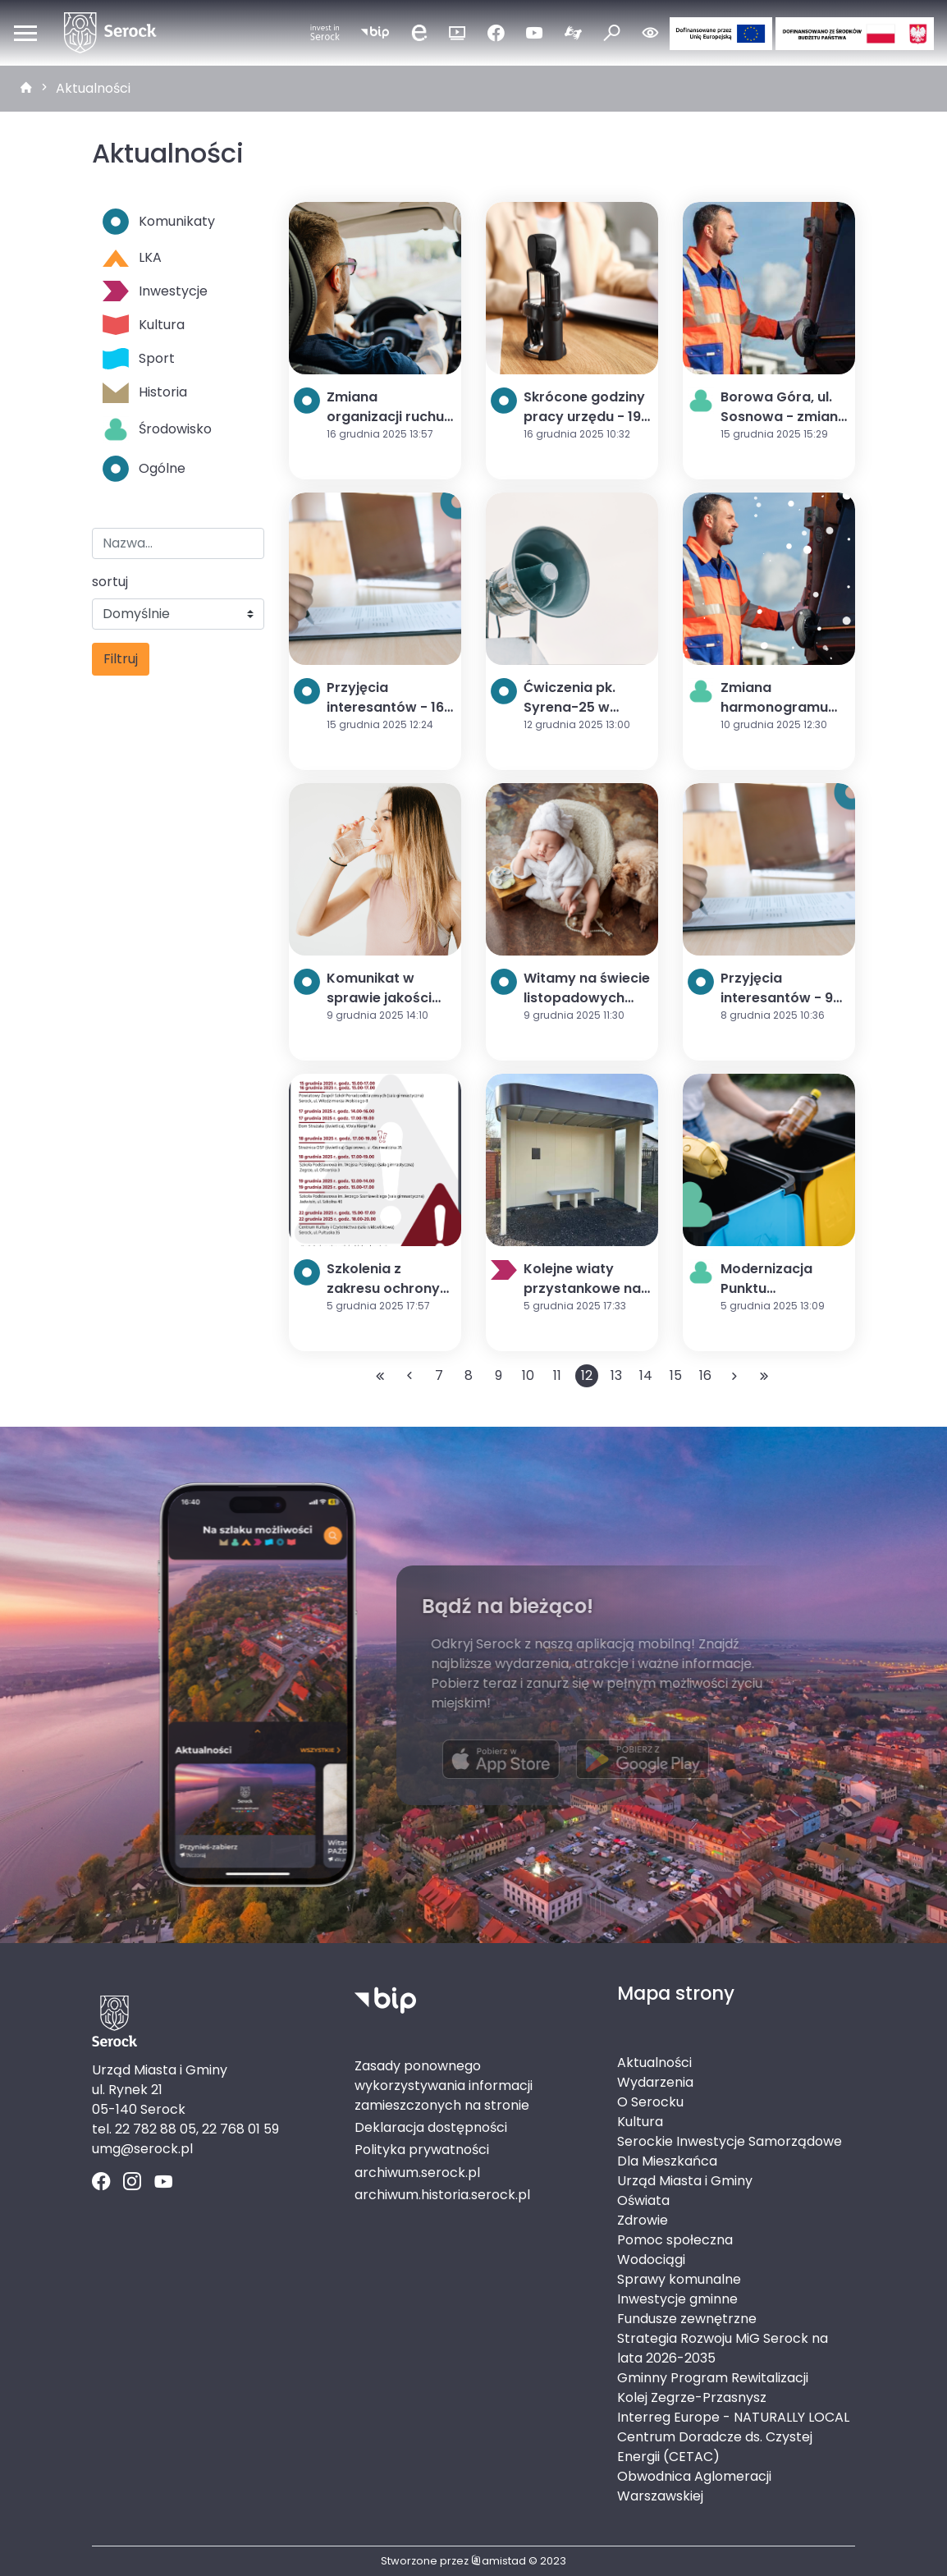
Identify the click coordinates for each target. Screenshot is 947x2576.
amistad (498, 2561)
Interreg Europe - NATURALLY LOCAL (733, 2417)
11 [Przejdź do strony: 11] (557, 1375)
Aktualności (93, 88)
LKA (132, 257)
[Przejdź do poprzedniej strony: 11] (409, 1375)
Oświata (643, 2200)
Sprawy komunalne (679, 2279)
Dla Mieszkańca (667, 2161)
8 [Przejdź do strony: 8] (468, 1375)
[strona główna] (26, 89)
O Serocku (650, 2101)
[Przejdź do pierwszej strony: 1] (379, 1375)
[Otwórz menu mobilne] (25, 33)
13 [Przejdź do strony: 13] (616, 1375)
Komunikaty (159, 222)
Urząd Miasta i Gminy (685, 2180)
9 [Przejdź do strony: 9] (498, 1375)
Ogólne (144, 469)
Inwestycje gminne (677, 2299)
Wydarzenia (655, 2082)
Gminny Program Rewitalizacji (712, 2377)
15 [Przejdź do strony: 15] (676, 1375)
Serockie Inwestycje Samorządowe (729, 2141)
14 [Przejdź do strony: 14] (645, 1375)
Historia (145, 393)
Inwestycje (155, 291)
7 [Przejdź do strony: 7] (439, 1375)
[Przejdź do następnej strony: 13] (734, 1375)
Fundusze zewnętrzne (687, 2318)
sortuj (110, 581)
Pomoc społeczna (675, 2239)
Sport (139, 358)
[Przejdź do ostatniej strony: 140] (764, 1375)
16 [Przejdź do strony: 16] (705, 1375)
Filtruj (120, 658)
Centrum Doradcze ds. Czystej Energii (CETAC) (714, 2446)
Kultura (144, 324)
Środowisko (157, 429)
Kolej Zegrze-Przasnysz (691, 2397)
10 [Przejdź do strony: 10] (528, 1375)
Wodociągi (651, 2259)
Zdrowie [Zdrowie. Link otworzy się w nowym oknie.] (642, 2220)
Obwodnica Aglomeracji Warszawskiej (694, 2486)
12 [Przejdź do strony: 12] (586, 1375)
